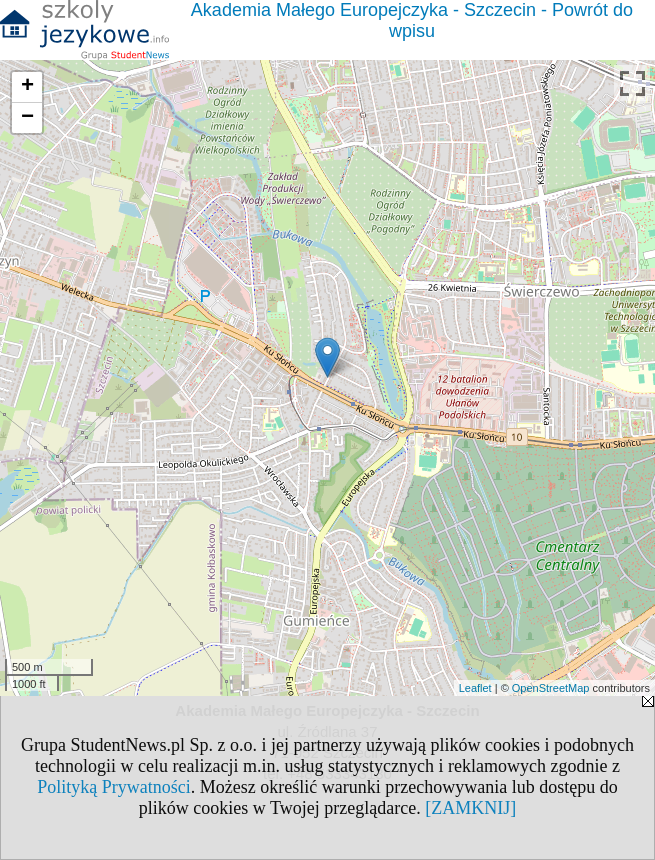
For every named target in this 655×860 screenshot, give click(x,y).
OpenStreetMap (551, 688)
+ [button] (27, 87)
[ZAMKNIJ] (470, 808)
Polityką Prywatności (114, 787)
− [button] (27, 118)
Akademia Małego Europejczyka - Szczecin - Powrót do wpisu (412, 20)
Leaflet (475, 688)
